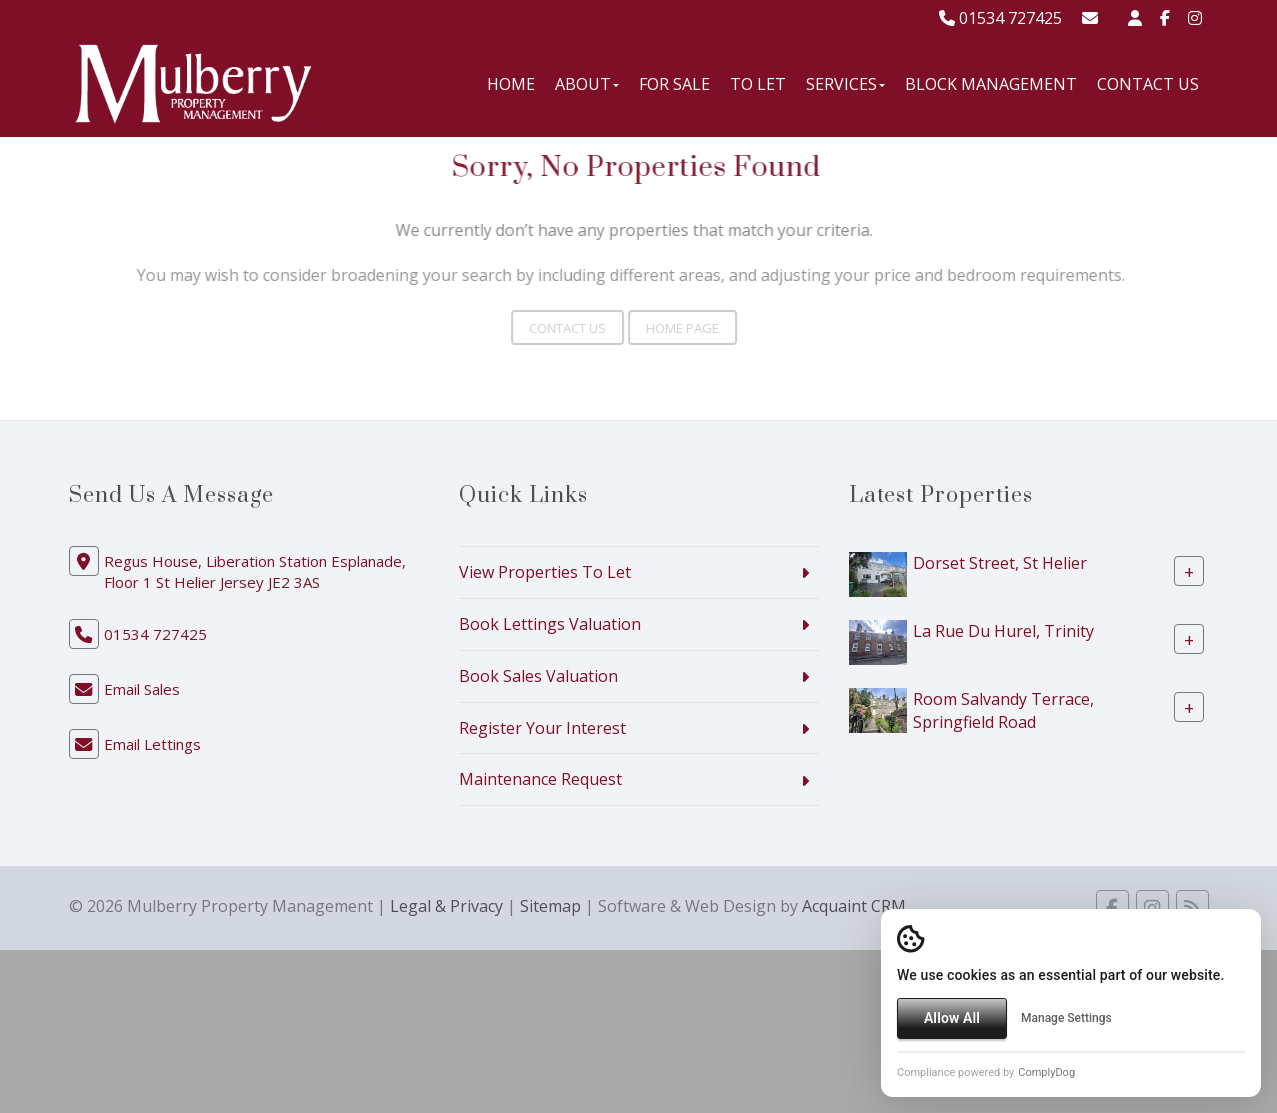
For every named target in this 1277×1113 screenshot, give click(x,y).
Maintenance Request (540, 779)
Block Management (991, 84)
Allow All (952, 1018)
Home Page (669, 328)
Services (845, 84)
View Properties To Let (545, 572)
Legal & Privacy (446, 906)
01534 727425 (1000, 18)
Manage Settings (1066, 1018)
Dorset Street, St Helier (1000, 563)
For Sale (674, 84)
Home (511, 84)
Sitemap (550, 906)
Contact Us (1148, 84)
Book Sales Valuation (538, 676)
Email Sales (142, 689)
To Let (758, 84)
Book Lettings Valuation (550, 624)
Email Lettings (152, 744)
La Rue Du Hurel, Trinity (1003, 631)
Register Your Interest (542, 728)
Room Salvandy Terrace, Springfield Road (1003, 710)
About (587, 84)
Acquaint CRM (854, 906)
